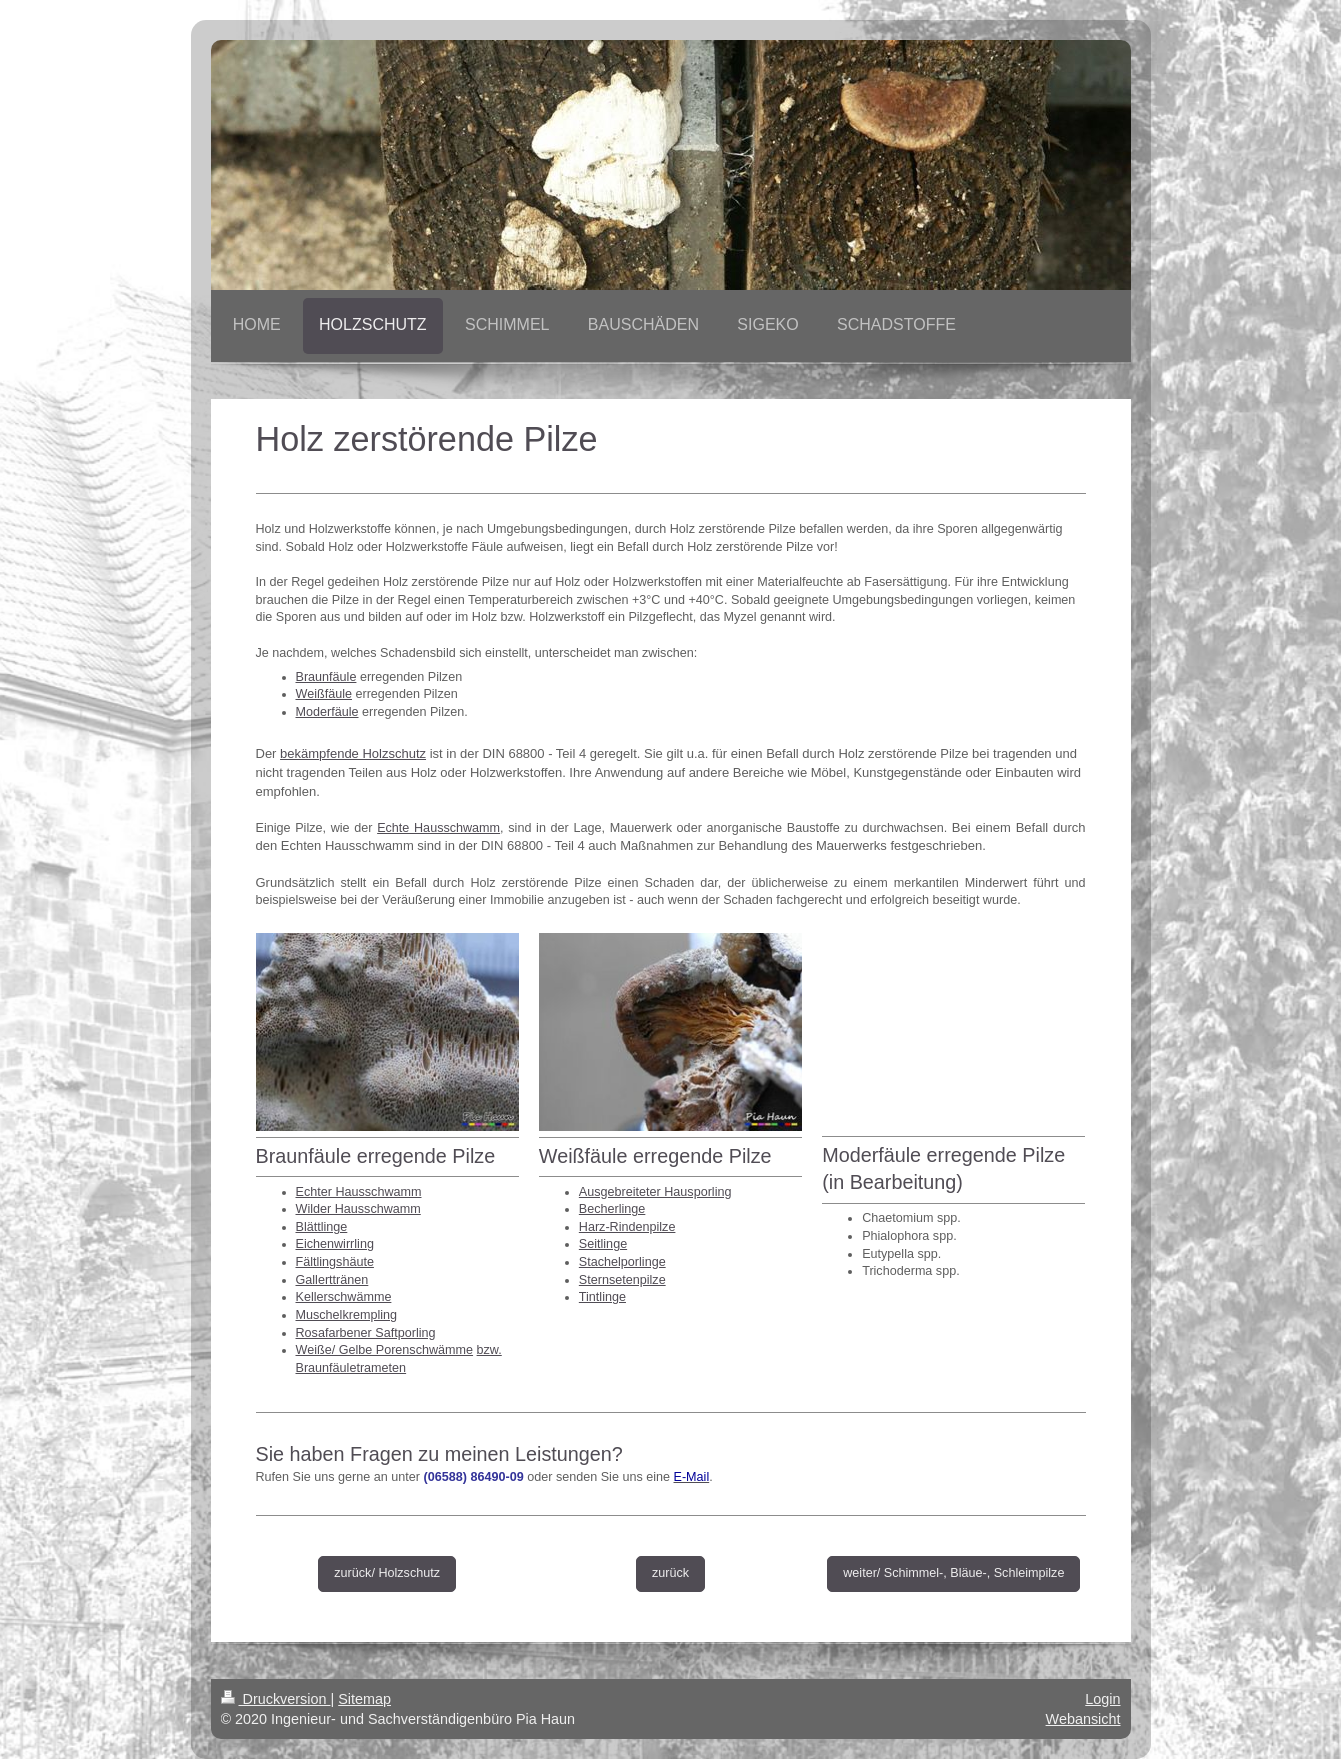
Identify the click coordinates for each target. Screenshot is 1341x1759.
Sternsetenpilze (622, 1280)
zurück (670, 1573)
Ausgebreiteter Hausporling (655, 1192)
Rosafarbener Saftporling (366, 1333)
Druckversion (276, 1699)
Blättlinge (322, 1227)
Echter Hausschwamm (359, 1192)
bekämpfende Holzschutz (353, 753)
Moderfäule (327, 712)
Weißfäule (324, 694)
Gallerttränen (332, 1280)
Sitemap (364, 1699)
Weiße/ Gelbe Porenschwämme (385, 1350)
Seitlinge (603, 1244)
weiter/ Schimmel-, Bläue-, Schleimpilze (953, 1573)
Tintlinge (602, 1297)
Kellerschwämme (344, 1297)
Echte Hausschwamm (438, 828)
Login (1102, 1699)
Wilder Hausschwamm (358, 1209)
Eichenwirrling (335, 1244)
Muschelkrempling (347, 1315)
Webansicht (1083, 1719)
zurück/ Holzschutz (387, 1573)
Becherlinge (612, 1209)
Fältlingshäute (335, 1262)
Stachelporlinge (622, 1262)
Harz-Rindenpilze (627, 1227)
